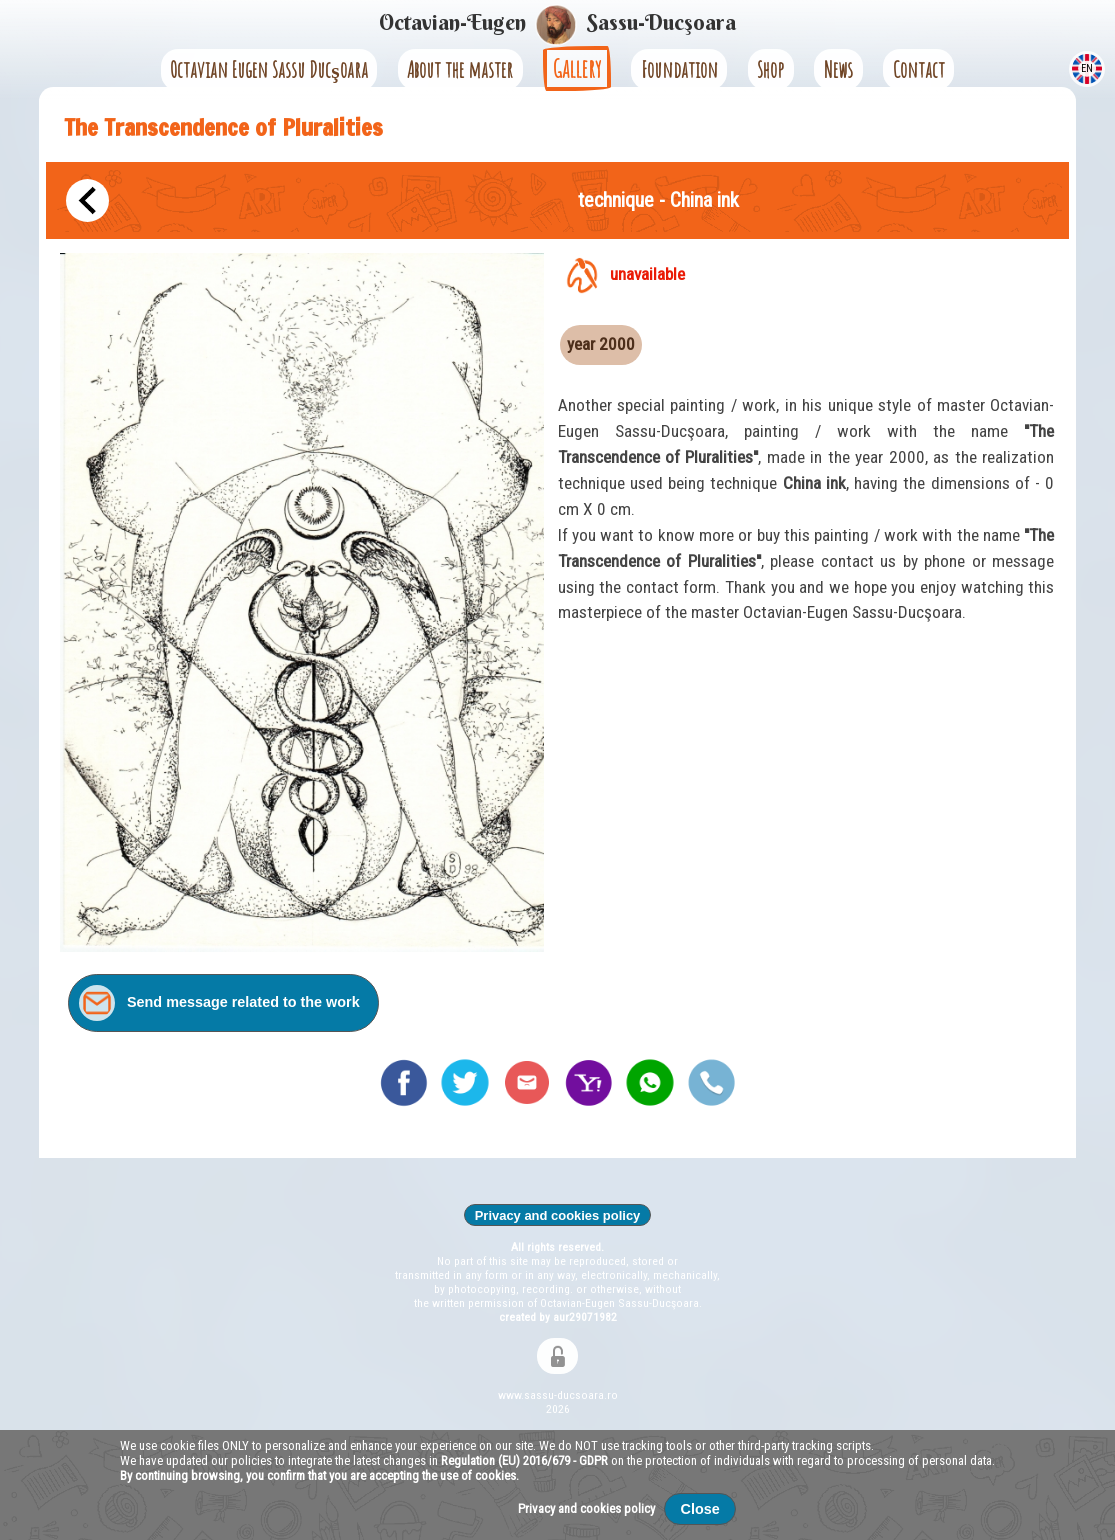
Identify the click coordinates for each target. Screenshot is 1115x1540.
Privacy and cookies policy (558, 1215)
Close (700, 1509)
